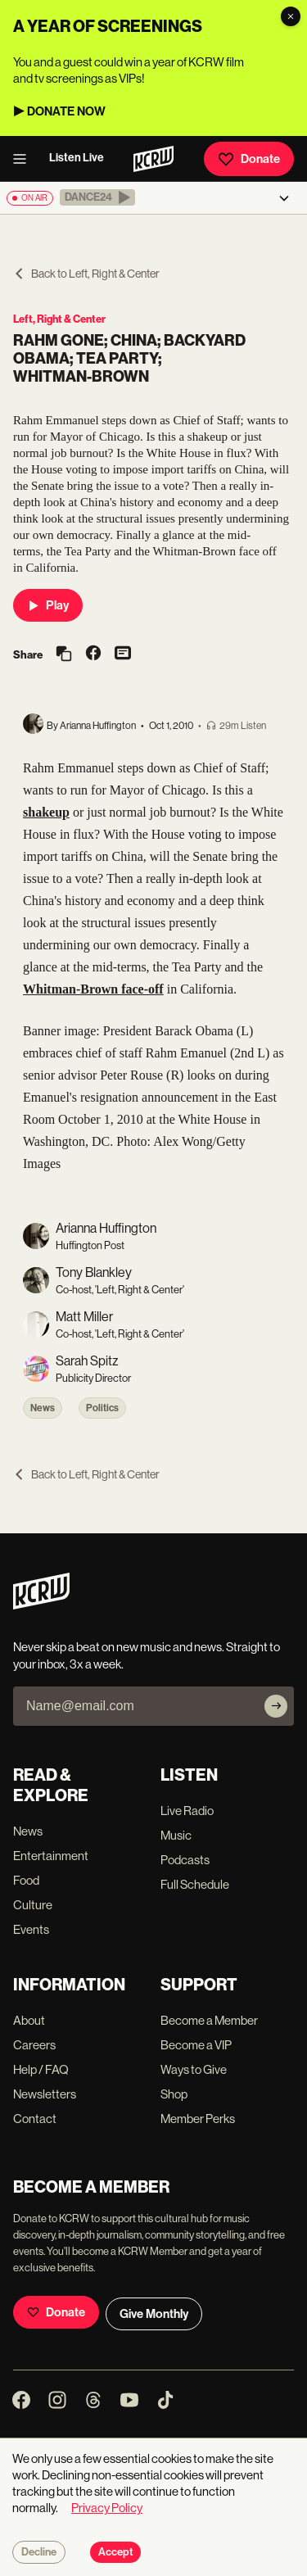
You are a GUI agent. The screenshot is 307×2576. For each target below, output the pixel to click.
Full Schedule (194, 1884)
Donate (249, 159)
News (42, 1408)
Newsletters (44, 2094)
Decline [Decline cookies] (38, 2552)
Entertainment (50, 1856)
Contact (34, 2119)
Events (31, 1929)
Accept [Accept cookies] (115, 2552)
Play (48, 605)
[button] (97, 197)
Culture (32, 1905)
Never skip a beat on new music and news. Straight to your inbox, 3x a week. (146, 1655)
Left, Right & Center (59, 319)
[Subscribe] (275, 1706)
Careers (34, 2045)
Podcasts (185, 1860)
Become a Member (209, 2020)
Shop (173, 2094)
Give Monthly (154, 2314)
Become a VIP (196, 2045)
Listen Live (76, 158)
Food (26, 1880)
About (29, 2020)
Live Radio (187, 1811)
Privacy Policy (106, 2508)
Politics (102, 1408)
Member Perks (197, 2119)
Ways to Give (193, 2069)
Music (176, 1835)
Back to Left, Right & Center (86, 273)
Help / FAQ (41, 2069)
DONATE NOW (66, 111)
